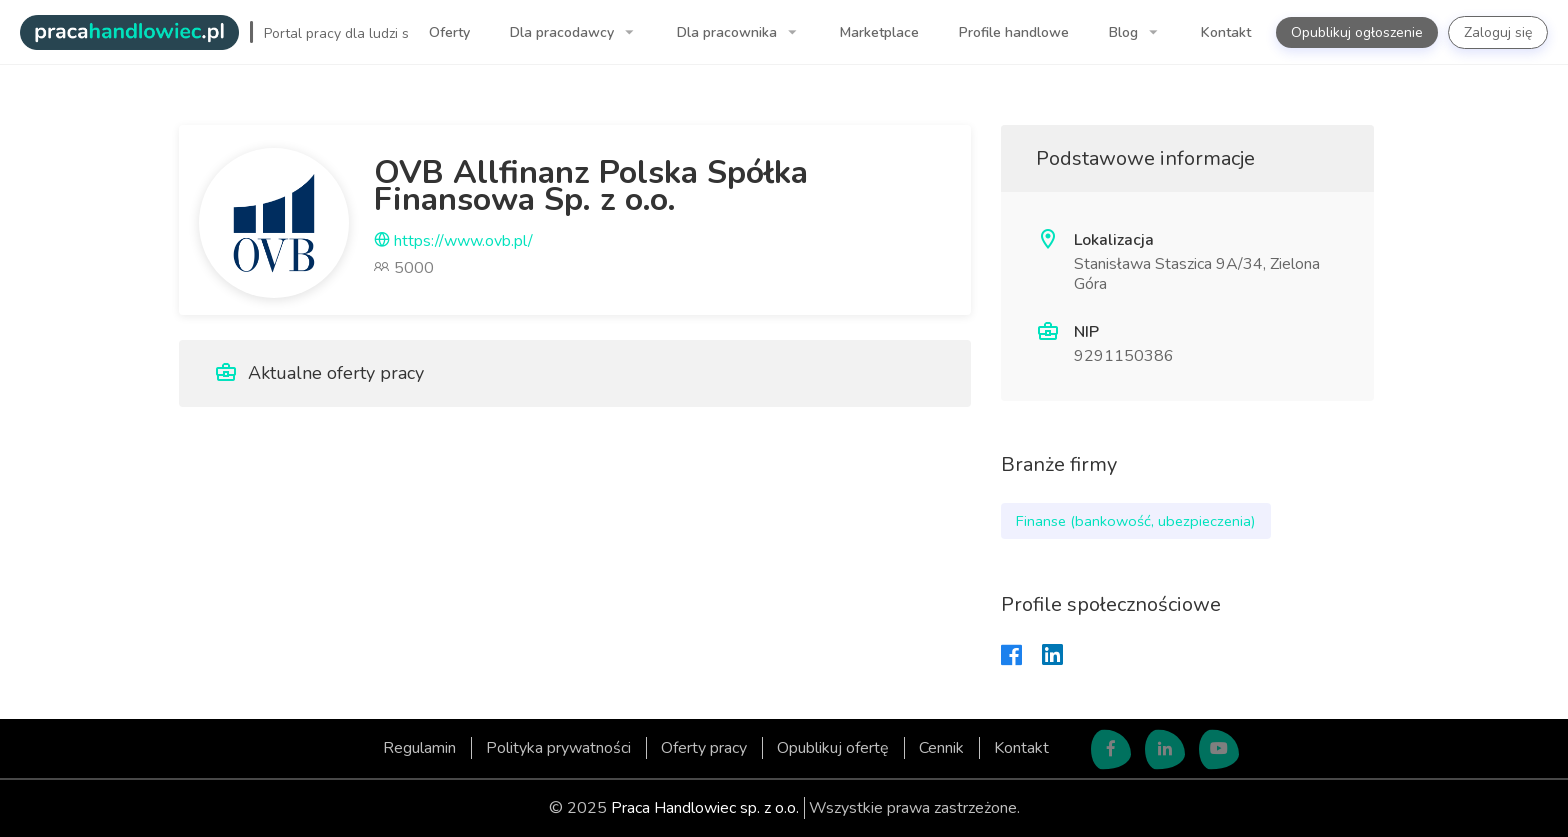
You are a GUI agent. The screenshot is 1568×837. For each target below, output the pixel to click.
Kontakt (1226, 32)
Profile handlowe (1014, 32)
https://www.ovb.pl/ (453, 241)
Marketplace (879, 32)
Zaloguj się (1498, 32)
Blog (1125, 32)
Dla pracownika (729, 32)
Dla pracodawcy (564, 32)
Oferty (449, 32)
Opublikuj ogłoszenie (1357, 32)
